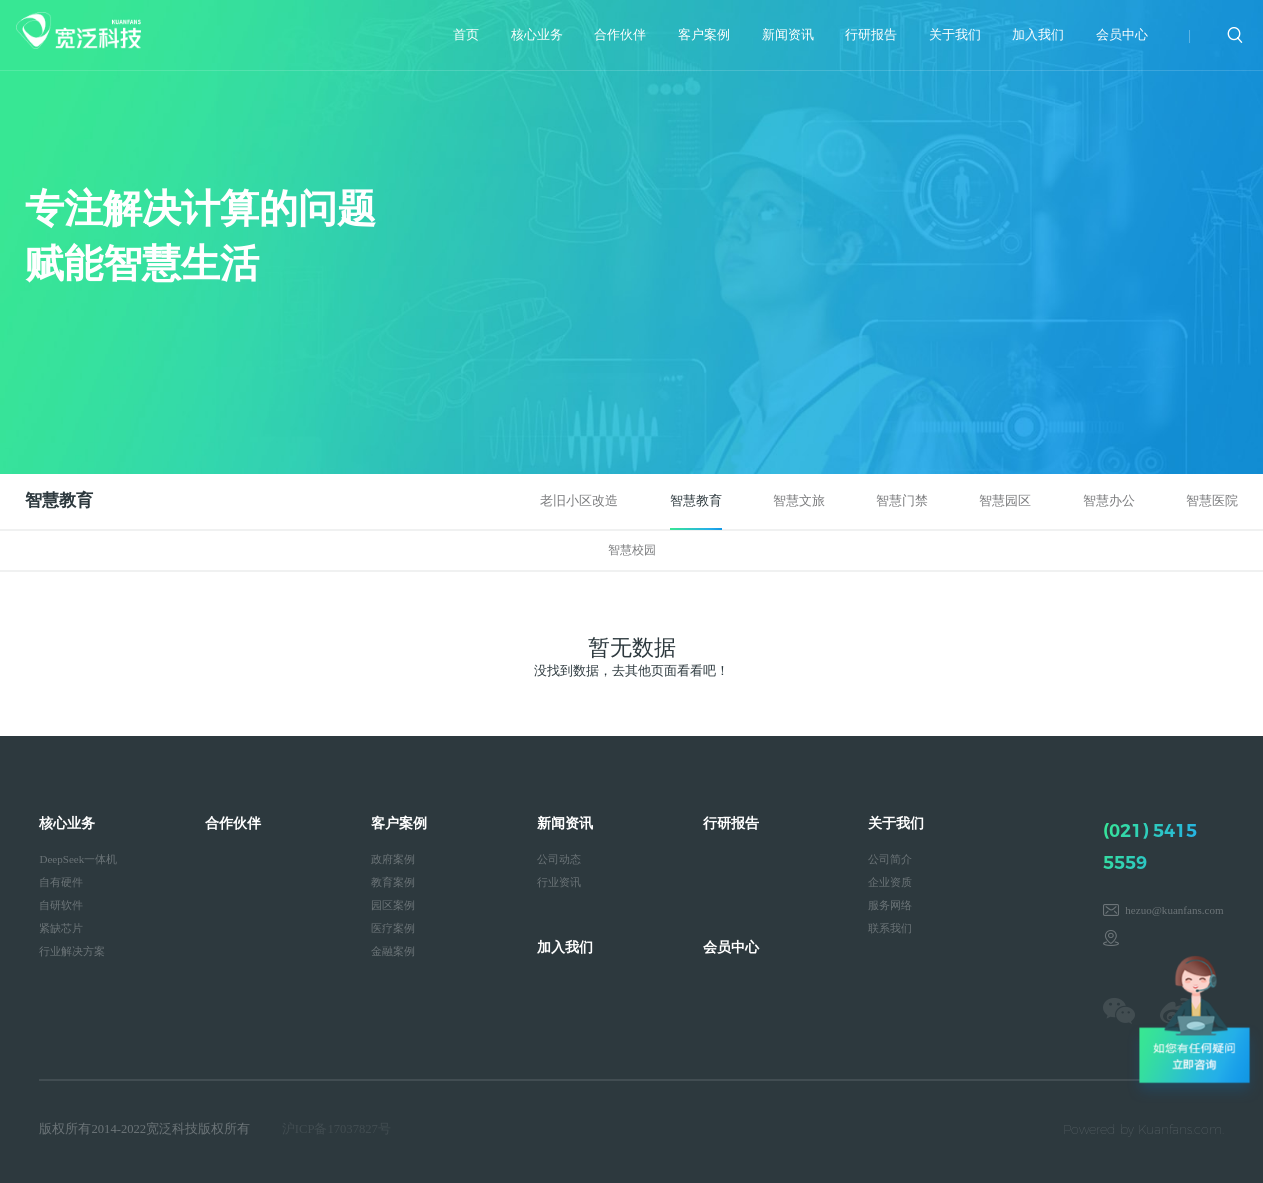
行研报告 (871, 35)
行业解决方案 (72, 951)
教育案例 (393, 882)
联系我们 (890, 928)
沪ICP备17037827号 (336, 1129)
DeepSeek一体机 (78, 859)
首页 (466, 35)
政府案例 (393, 859)
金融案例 (393, 951)
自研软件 (61, 905)
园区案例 (393, 905)
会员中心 (1122, 35)
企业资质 (890, 882)
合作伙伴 (620, 35)
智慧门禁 (902, 501)
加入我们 (1038, 35)
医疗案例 (393, 928)
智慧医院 (1212, 501)
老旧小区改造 (579, 501)
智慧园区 (1005, 501)
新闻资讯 (788, 35)
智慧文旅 (799, 501)
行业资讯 (559, 882)
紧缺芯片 (61, 928)
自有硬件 (61, 882)
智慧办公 (1109, 501)
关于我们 (955, 35)
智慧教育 (696, 501)
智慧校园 (632, 550)
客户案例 (704, 35)
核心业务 (537, 35)
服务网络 (890, 905)
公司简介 (890, 859)
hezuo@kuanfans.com (1174, 910)
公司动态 (559, 859)
